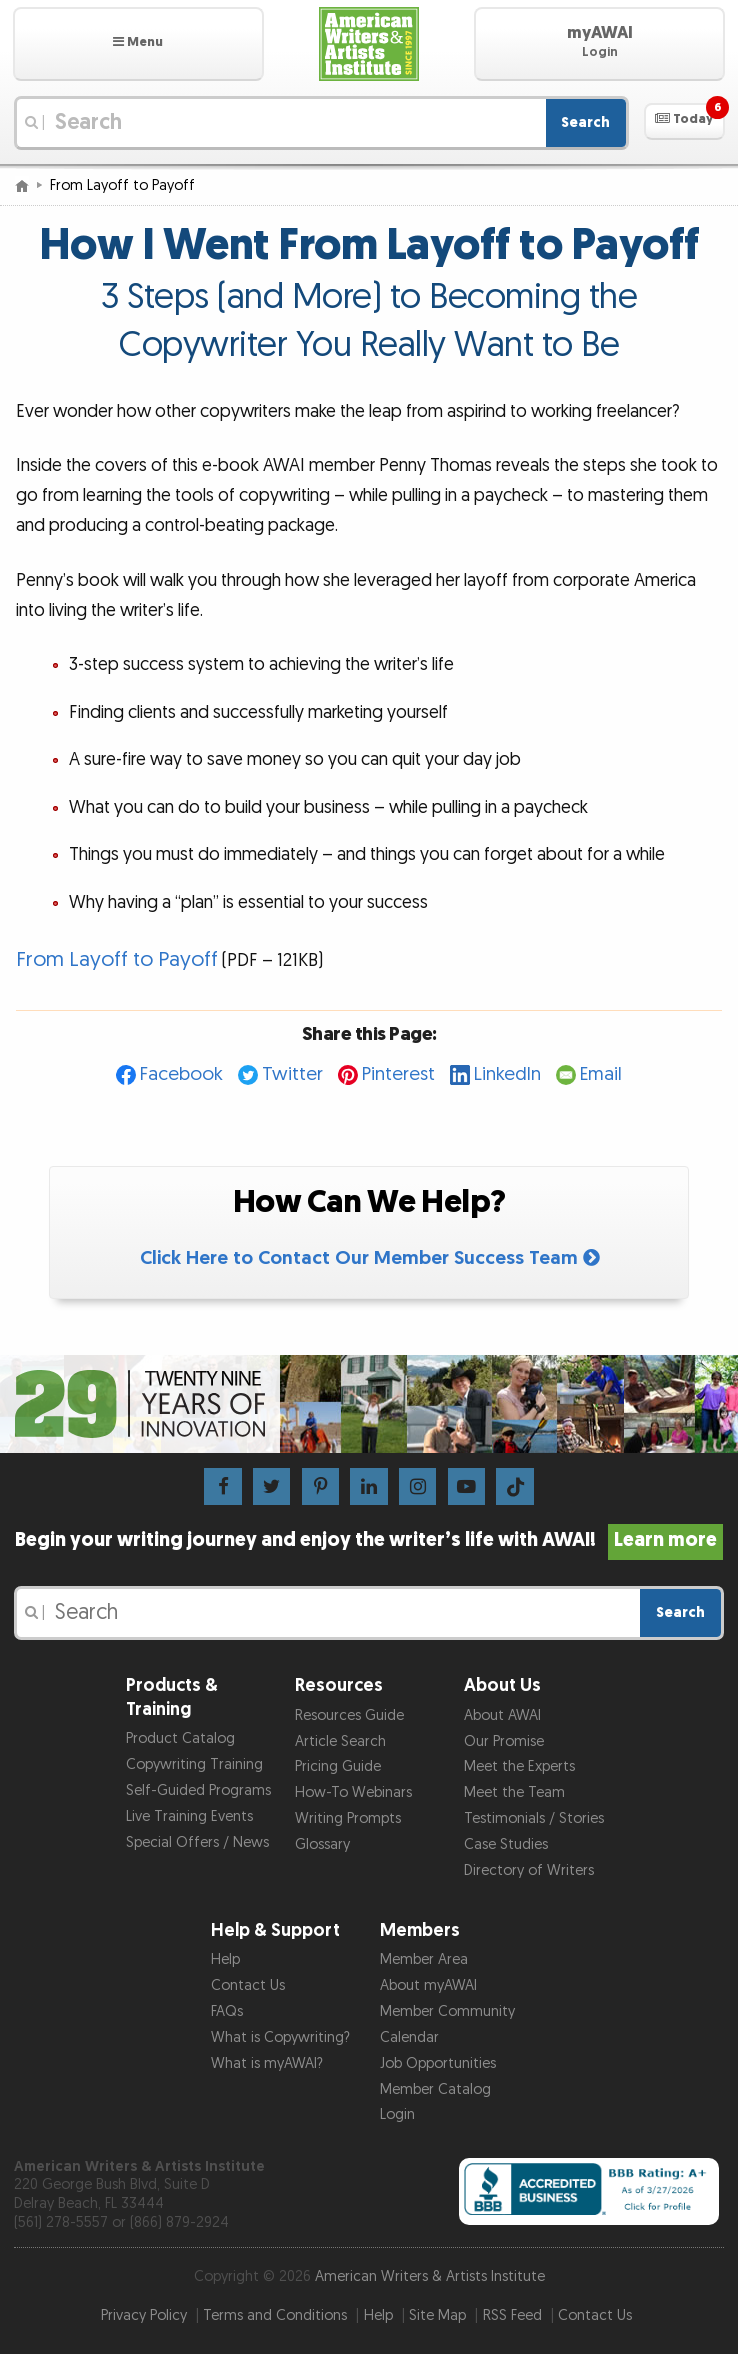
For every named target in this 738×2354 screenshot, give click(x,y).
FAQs (227, 2011)
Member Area (424, 1959)
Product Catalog (180, 1738)
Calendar (409, 2037)
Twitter (292, 1074)
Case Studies (506, 1844)
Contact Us (248, 1985)
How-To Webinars (353, 1792)
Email (601, 1074)
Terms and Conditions (275, 2315)
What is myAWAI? (267, 2063)
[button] (138, 44)
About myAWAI (428, 1985)
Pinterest (398, 1074)
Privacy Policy (144, 2315)
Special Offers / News (197, 1842)
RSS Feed (512, 2315)
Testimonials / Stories (534, 1818)
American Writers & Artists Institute (430, 2276)
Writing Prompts (348, 1818)
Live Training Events (189, 1816)
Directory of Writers (529, 1870)
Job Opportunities (438, 2063)
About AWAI (502, 1715)
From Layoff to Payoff (117, 959)
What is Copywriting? (280, 2037)
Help (225, 1959)
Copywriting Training (194, 1764)
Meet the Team (514, 1792)
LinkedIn (507, 1074)
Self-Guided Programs (198, 1790)
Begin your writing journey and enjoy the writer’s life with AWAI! (369, 1540)
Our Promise (504, 1741)
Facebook (181, 1074)
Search (585, 122)
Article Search (340, 1741)
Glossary (322, 1844)
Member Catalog (435, 2089)
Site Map (437, 2315)
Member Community (447, 2011)
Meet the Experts (519, 1766)
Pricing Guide (338, 1766)
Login (397, 2114)
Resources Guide (349, 1715)
